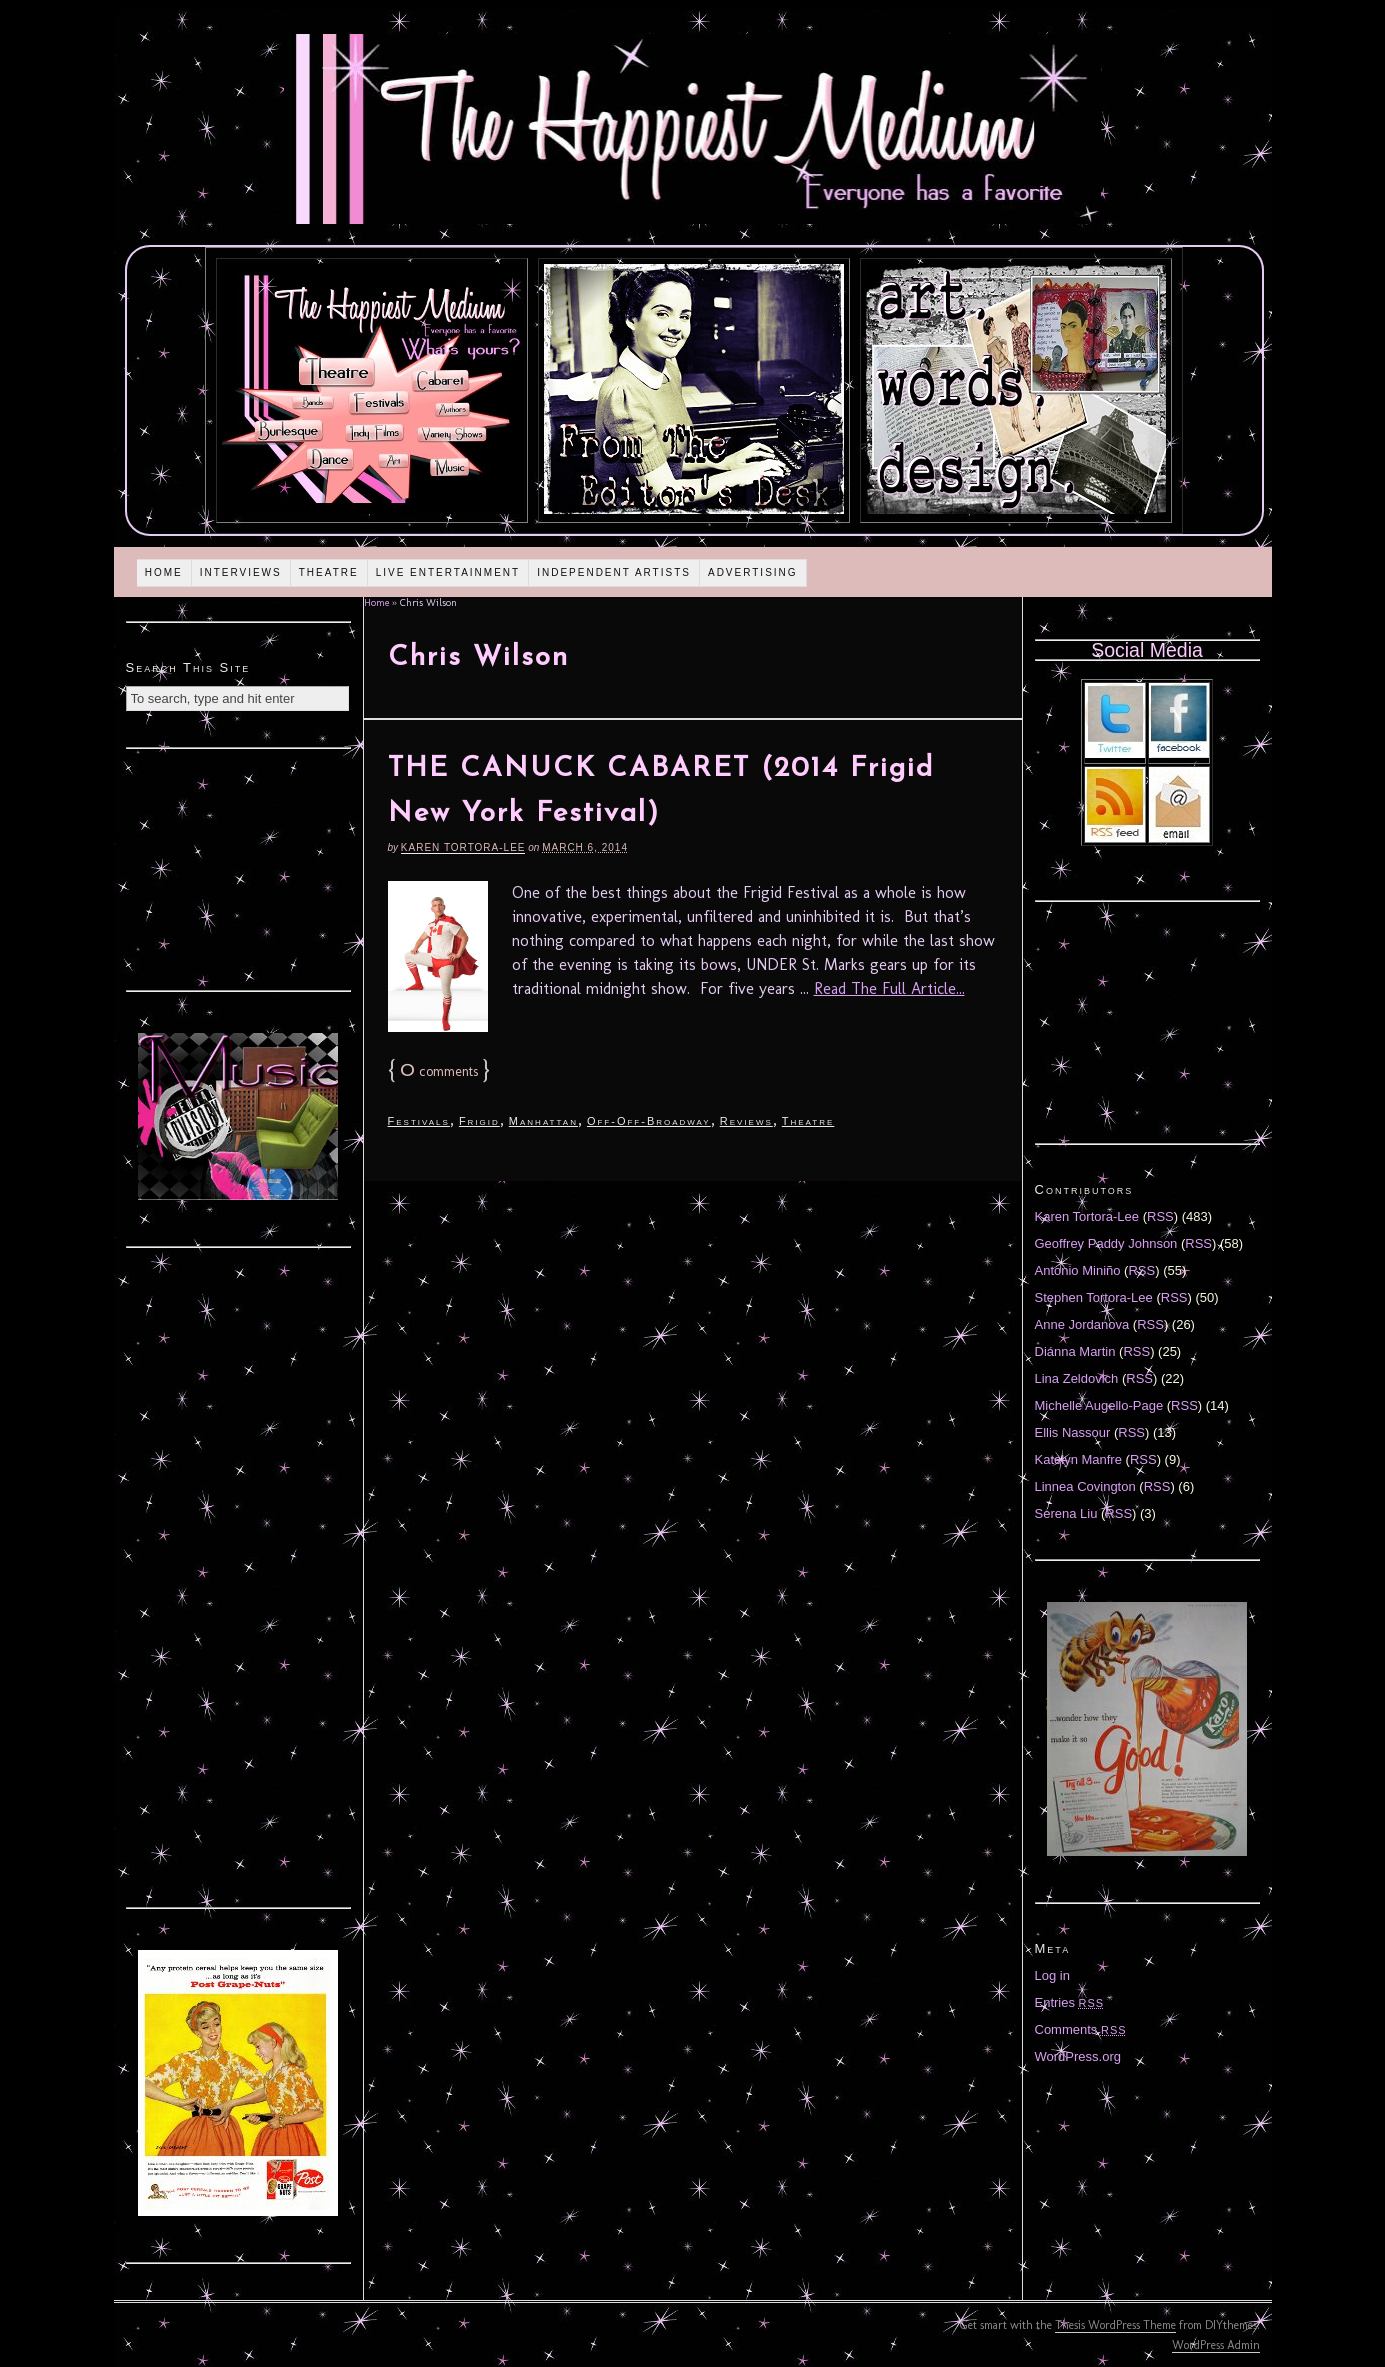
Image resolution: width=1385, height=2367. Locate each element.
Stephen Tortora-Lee (1094, 1297)
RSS (1160, 1216)
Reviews (746, 1121)
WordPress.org (1078, 2056)
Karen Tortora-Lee (463, 847)
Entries (1070, 2002)
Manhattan (543, 1121)
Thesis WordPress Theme (1115, 2325)
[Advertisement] (238, 867)
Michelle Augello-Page (1099, 1405)
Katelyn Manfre (1078, 1459)
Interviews (241, 572)
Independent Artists (614, 572)
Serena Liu (1066, 1513)
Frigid (479, 1121)
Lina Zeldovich (1077, 1378)
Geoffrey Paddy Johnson (1106, 1243)
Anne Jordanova (1082, 1324)
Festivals (419, 1121)
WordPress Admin (1216, 2345)
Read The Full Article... (889, 988)
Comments (1081, 2029)
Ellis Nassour (1073, 1432)
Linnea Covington (1085, 1486)
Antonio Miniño (1078, 1270)
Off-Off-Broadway (649, 1121)
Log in (1052, 1975)
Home (164, 572)
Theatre (329, 572)
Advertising (753, 572)
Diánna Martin (1075, 1351)
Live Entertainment (448, 572)
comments (439, 1071)
